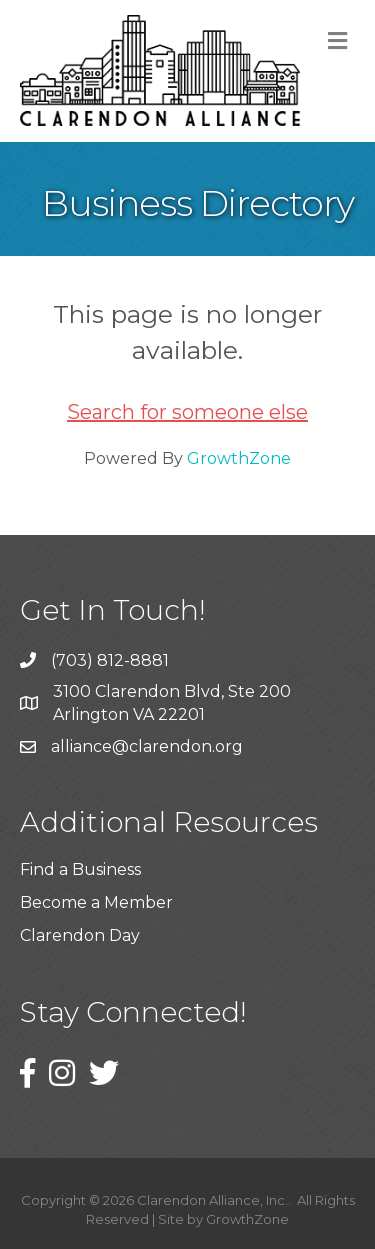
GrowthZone (239, 458)
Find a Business (80, 869)
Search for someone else (187, 412)
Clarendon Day (80, 935)
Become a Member (96, 902)
